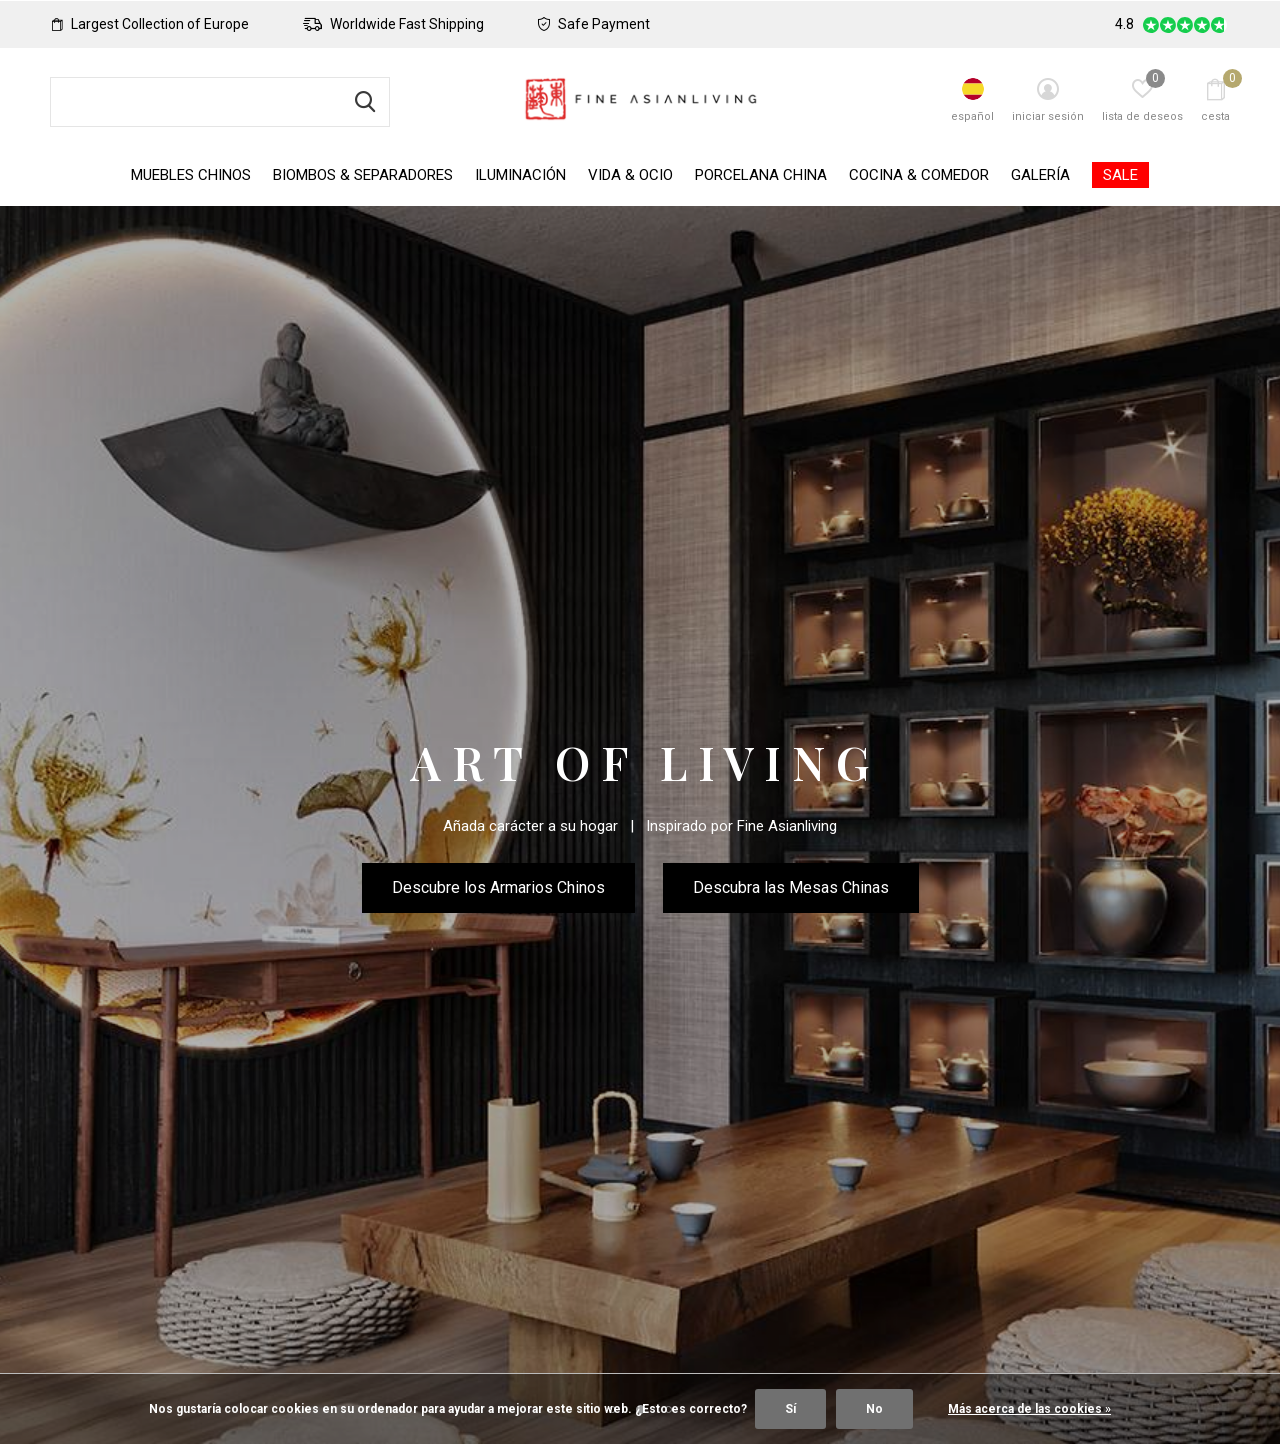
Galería (1040, 175)
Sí (790, 1409)
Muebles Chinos (191, 175)
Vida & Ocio (630, 175)
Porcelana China (761, 175)
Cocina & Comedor (919, 175)
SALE (1120, 175)
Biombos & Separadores (363, 175)
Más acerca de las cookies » (1029, 1409)
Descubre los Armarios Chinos (498, 887)
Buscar (362, 102)
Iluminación (520, 175)
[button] (612, 1204)
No (874, 1409)
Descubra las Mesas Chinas (791, 887)
